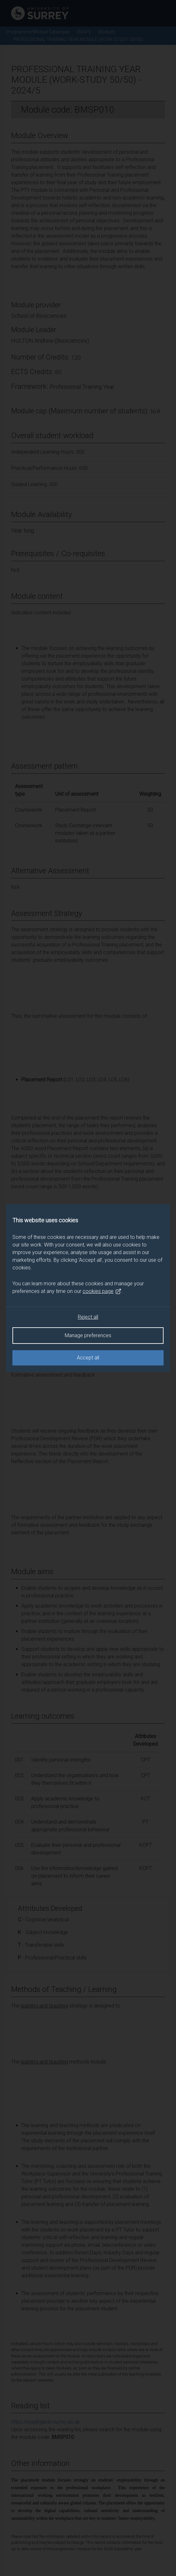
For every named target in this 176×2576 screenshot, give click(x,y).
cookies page (102, 1291)
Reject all (88, 1317)
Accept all (88, 1358)
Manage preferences (88, 1335)
